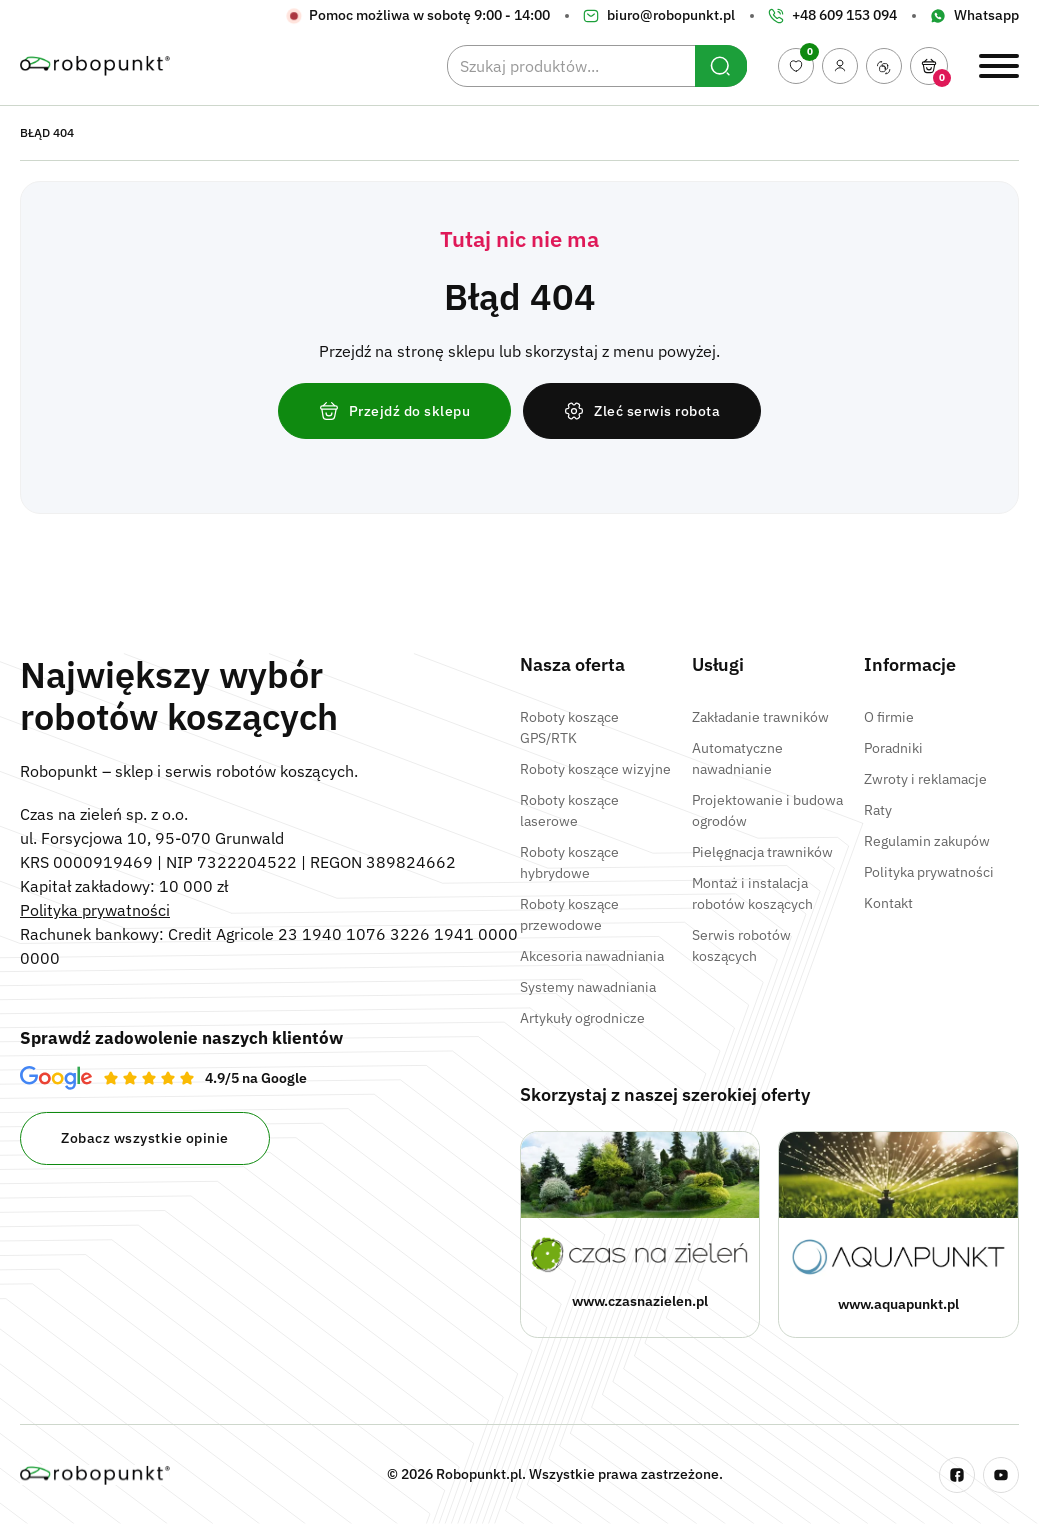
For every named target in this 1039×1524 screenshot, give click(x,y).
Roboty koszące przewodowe (569, 914)
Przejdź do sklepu (395, 411)
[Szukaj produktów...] (597, 66)
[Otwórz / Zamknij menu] (999, 66)
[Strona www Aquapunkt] (898, 1234)
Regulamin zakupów (927, 841)
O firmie (889, 717)
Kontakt (888, 903)
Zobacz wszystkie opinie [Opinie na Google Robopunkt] (145, 1138)
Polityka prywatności (95, 910)
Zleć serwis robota (642, 411)
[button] (929, 66)
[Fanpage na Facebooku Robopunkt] (957, 1475)
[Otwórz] (929, 66)
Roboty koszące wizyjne (595, 769)
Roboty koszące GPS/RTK (569, 727)
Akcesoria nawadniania (592, 956)
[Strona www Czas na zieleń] (640, 1234)
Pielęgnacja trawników (762, 852)
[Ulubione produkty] (796, 66)
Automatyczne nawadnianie (737, 758)
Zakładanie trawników (760, 717)
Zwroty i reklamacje (925, 779)
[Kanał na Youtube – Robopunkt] (1001, 1475)
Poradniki (893, 748)
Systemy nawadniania (588, 987)
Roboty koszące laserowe (569, 810)
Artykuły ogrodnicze (582, 1018)
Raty (878, 810)
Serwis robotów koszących (741, 945)
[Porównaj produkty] (884, 66)
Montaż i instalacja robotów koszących (752, 893)
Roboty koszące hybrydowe (569, 862)
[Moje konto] (840, 66)
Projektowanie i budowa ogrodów (767, 810)
